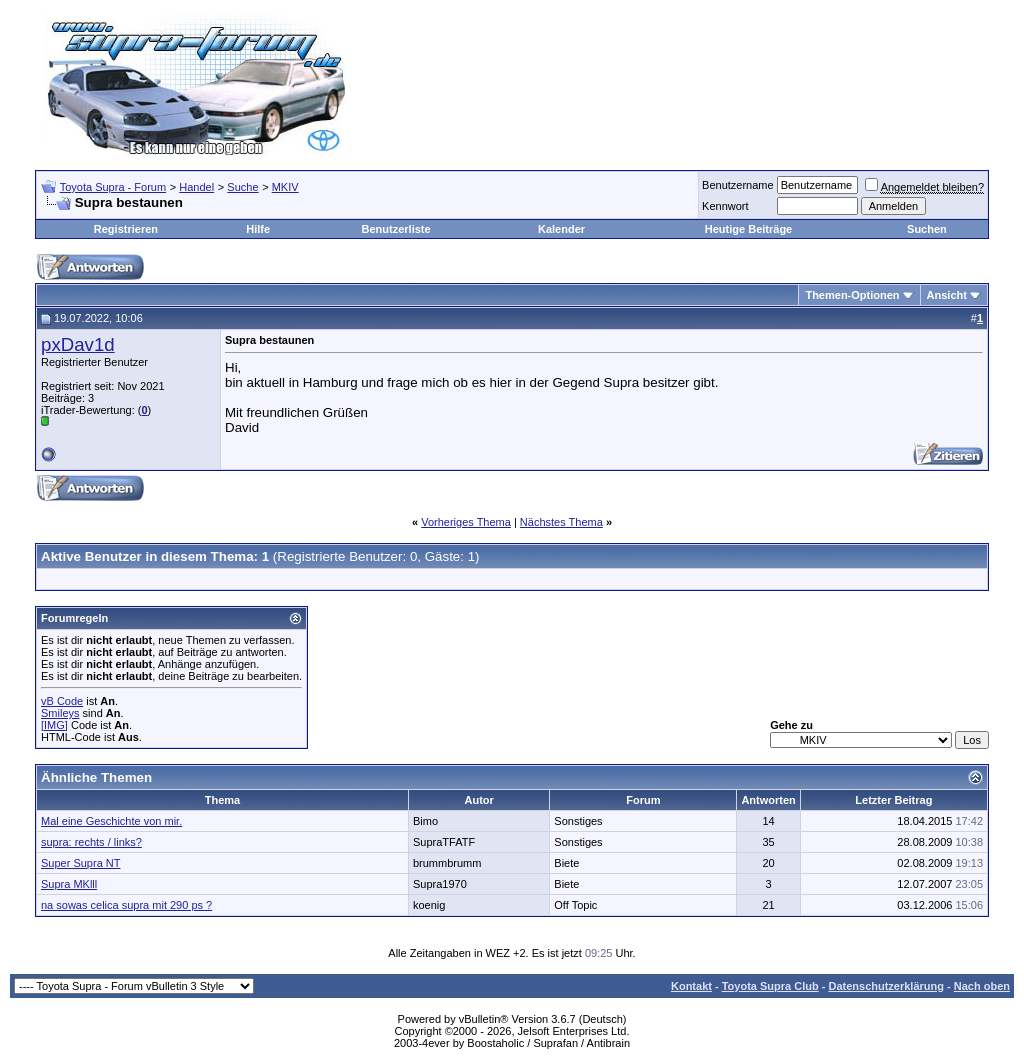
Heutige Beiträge (748, 229)
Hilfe (258, 229)
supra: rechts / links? (91, 842)
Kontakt (691, 986)
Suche (242, 187)
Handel (196, 187)
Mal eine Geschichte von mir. (111, 821)
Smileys (60, 713)
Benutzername (738, 185)
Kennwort (725, 206)
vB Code (62, 701)
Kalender (561, 229)
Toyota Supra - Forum (113, 187)
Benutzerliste (396, 229)
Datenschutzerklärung (886, 986)
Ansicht (947, 295)
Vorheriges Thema (466, 522)
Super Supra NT (80, 863)
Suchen (927, 229)
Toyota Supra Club (770, 986)
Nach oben (982, 986)
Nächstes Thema (561, 522)
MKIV (285, 187)
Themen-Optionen (852, 295)
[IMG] (54, 725)
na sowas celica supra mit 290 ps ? (126, 905)
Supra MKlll (69, 884)
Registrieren (126, 229)
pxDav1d (78, 344)
